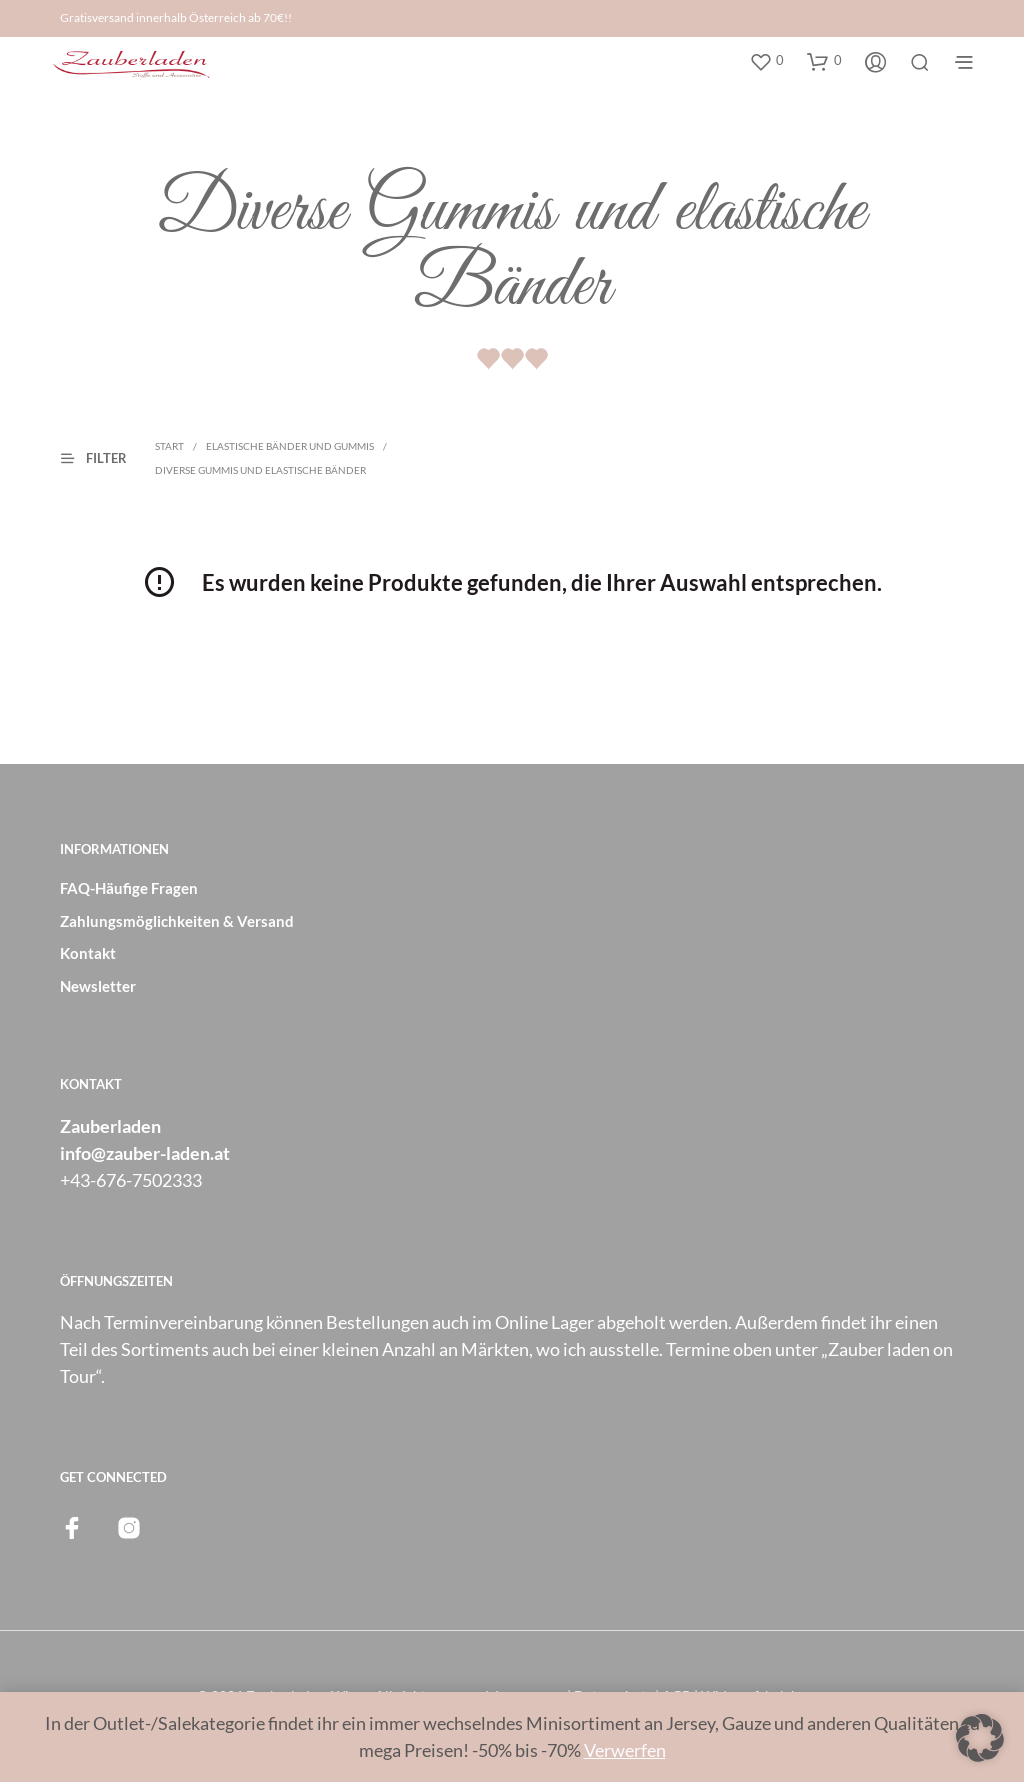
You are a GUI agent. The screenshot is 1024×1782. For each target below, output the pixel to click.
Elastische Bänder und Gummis (290, 446)
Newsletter (98, 986)
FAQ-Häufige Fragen (129, 888)
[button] (766, 61)
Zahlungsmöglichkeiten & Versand (177, 921)
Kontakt (88, 953)
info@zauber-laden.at (145, 1153)
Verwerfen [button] (625, 1750)
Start (169, 446)
